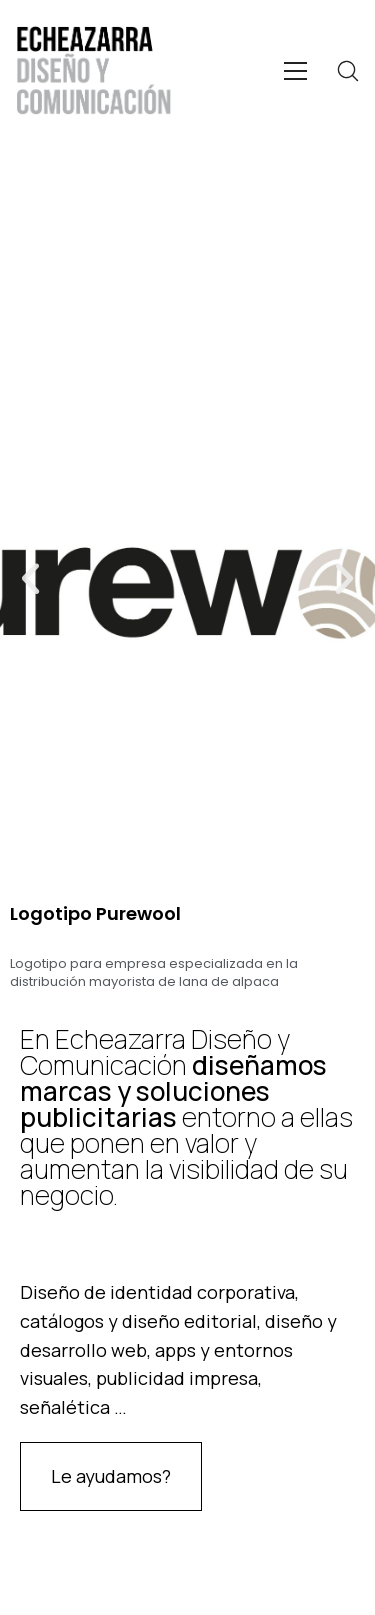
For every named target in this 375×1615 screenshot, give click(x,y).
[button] (30, 577)
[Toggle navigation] (295, 71)
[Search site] (348, 71)
